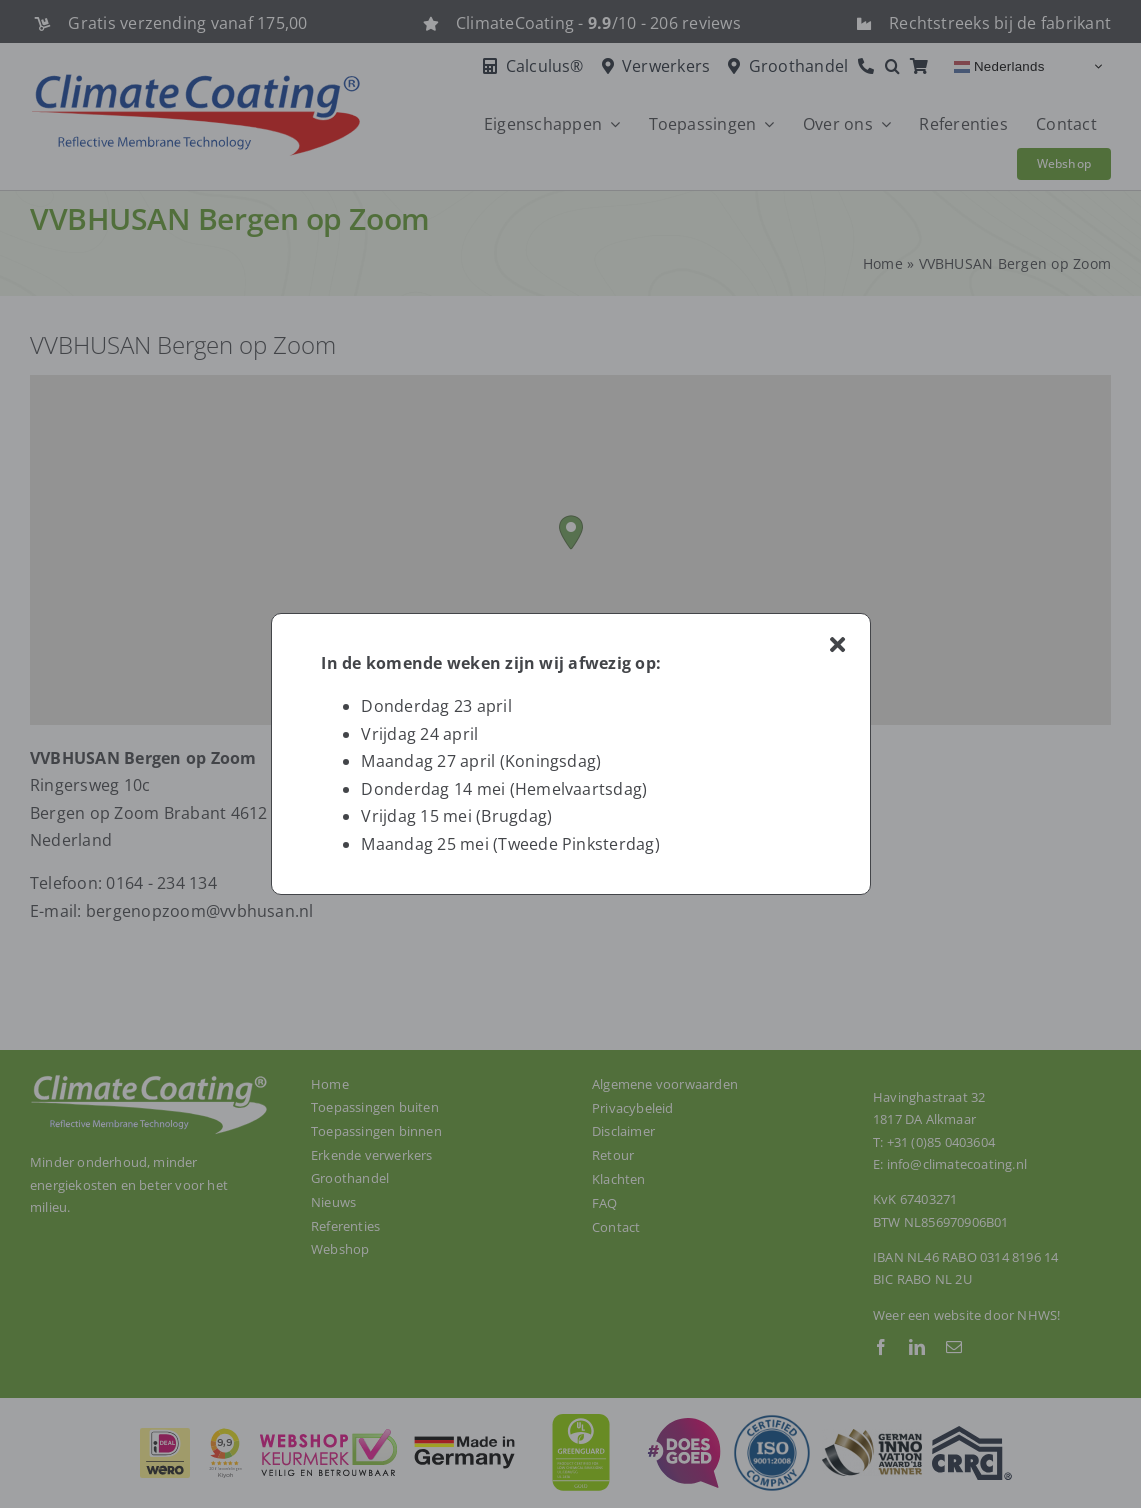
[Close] (837, 645)
